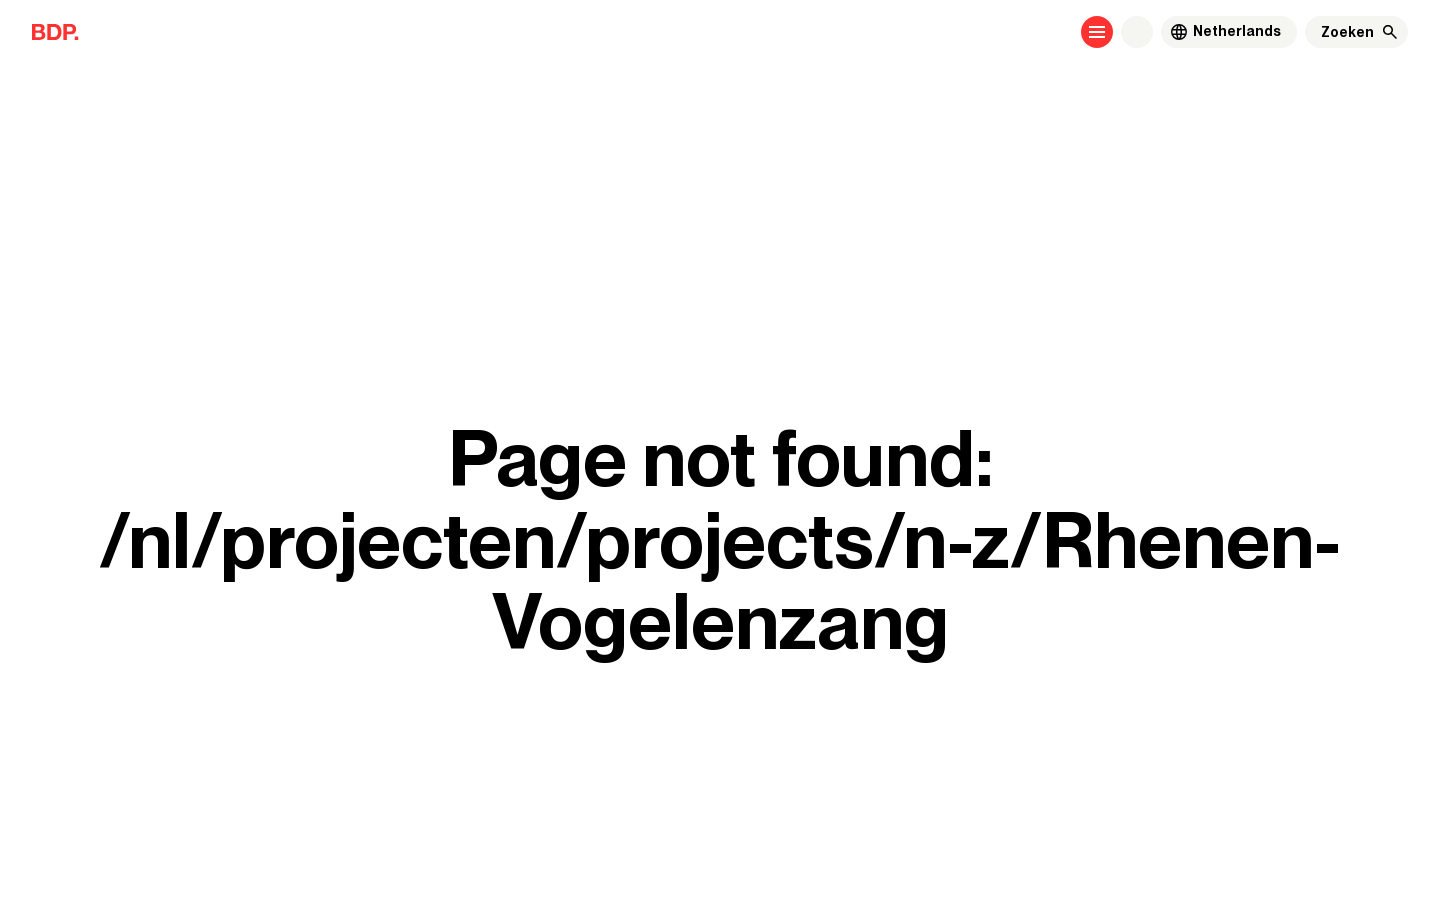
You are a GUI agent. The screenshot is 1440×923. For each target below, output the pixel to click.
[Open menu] (1097, 32)
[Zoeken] (1347, 32)
